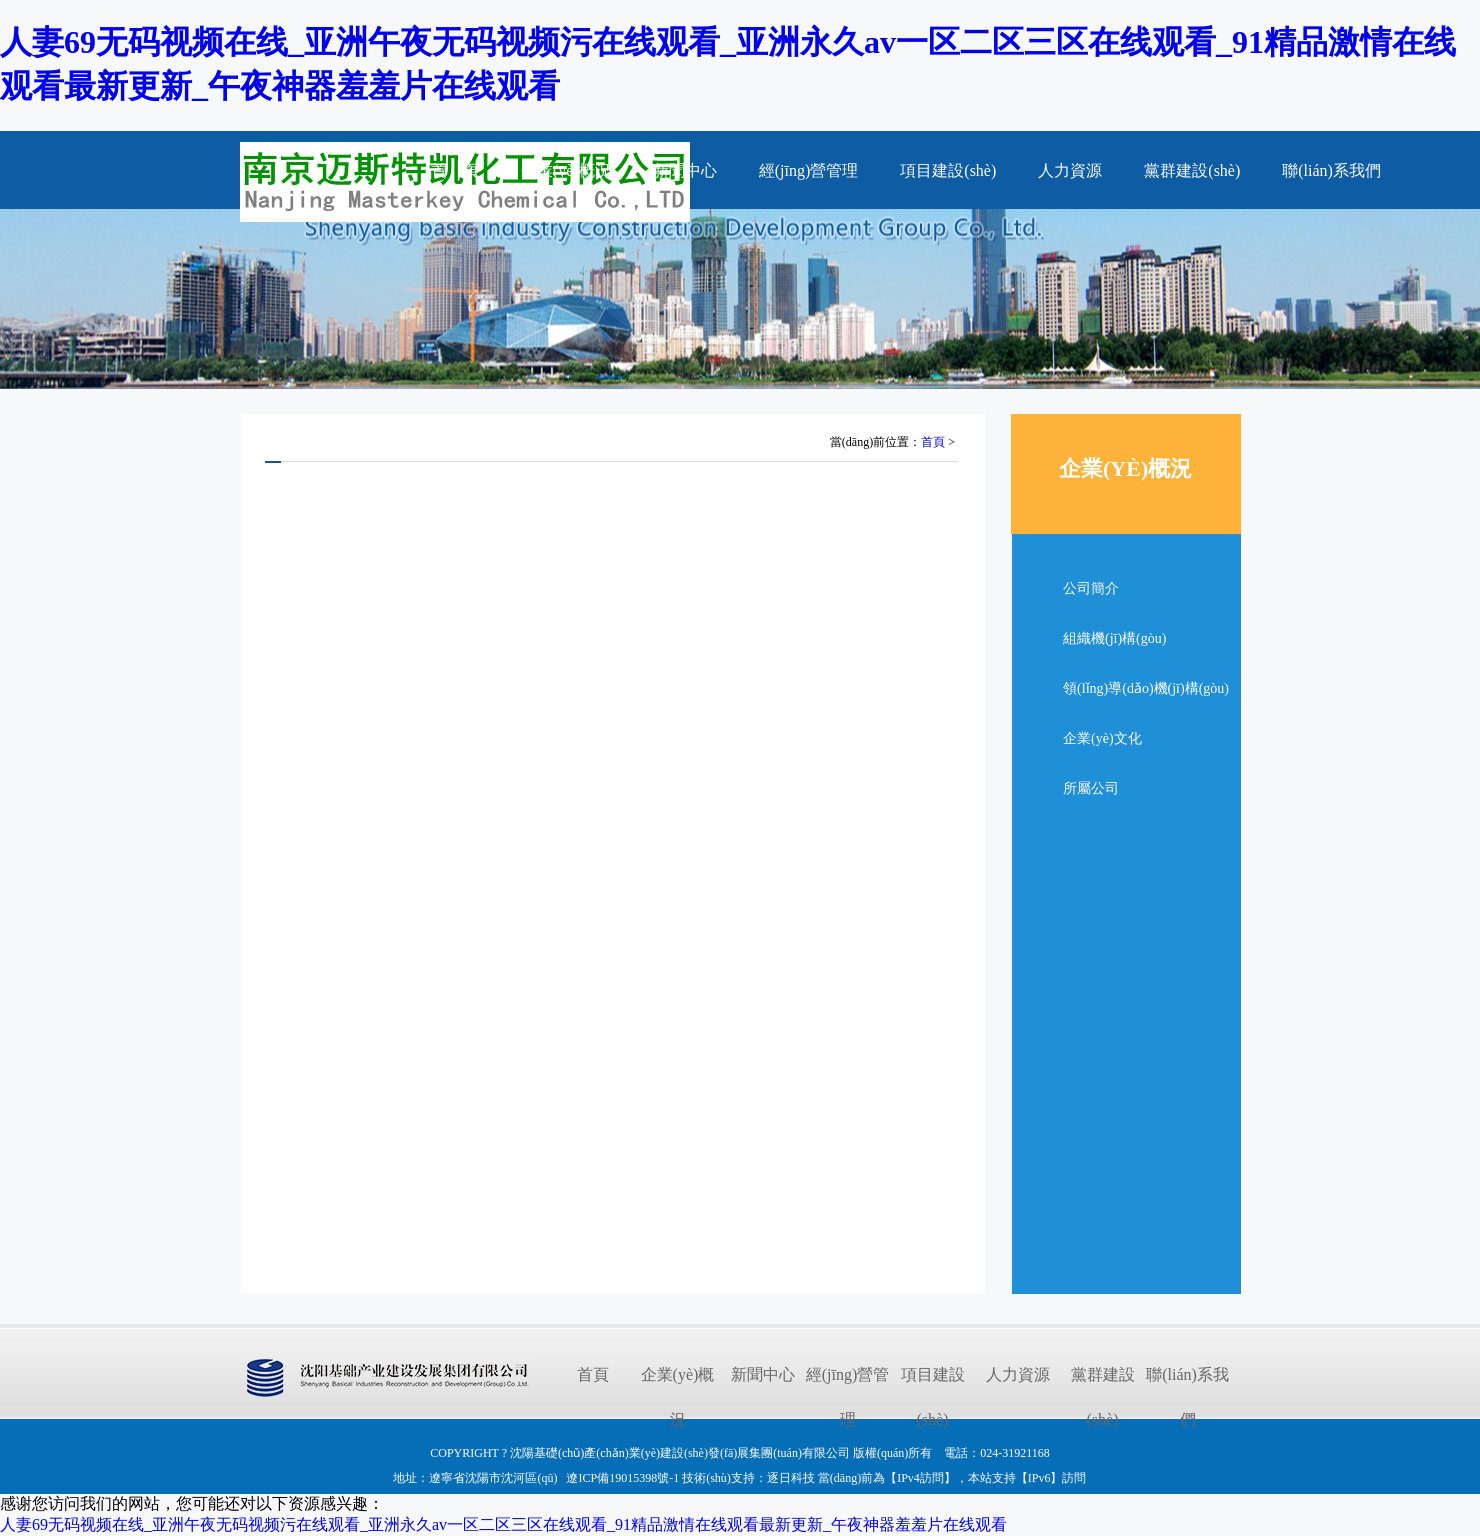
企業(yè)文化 (1102, 738)
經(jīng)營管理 (809, 170)
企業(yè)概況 (566, 170)
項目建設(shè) (948, 170)
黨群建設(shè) (1192, 170)
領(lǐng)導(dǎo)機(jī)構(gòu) (1146, 688)
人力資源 (1070, 170)
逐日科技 (791, 1478)
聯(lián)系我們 (1331, 170)
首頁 (933, 442)
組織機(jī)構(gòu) (1114, 638)
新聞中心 (685, 170)
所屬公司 (1091, 788)
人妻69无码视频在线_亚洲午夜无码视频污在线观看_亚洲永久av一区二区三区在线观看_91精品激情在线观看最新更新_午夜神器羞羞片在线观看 (503, 1524)
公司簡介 (1091, 588)
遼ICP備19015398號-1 (622, 1478)
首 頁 (455, 170)
